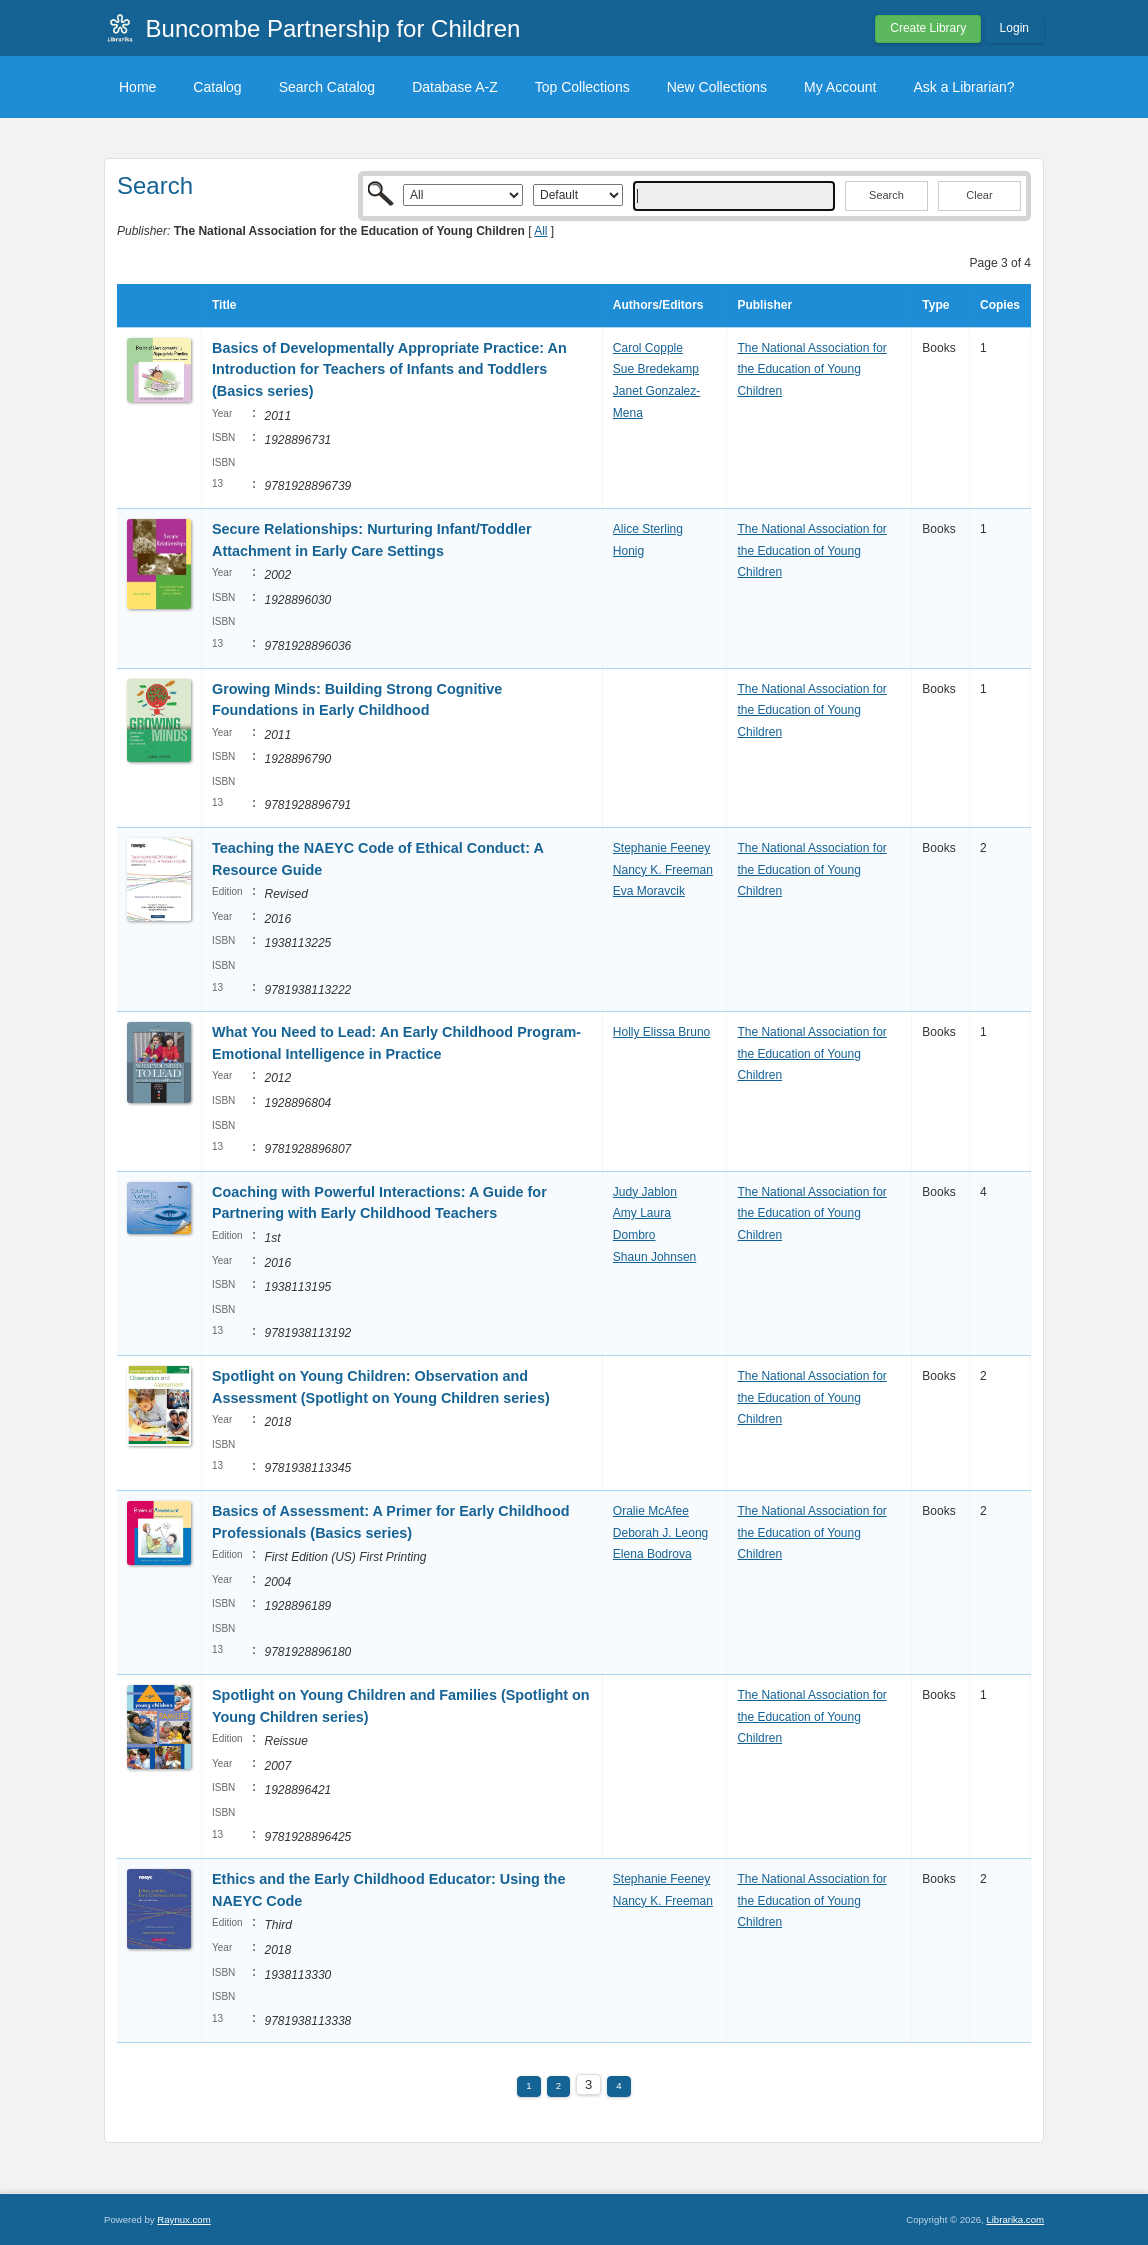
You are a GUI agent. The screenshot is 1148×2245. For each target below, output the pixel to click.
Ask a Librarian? (963, 87)
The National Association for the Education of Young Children (811, 369)
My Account (840, 87)
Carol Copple (648, 348)
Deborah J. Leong (660, 1533)
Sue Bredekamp (656, 369)
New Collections (717, 87)
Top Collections (582, 87)
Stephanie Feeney (661, 848)
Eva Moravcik (649, 891)
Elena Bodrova (652, 1554)
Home (137, 87)
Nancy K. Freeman (663, 870)
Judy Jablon (645, 1192)
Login (1014, 28)
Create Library (928, 28)
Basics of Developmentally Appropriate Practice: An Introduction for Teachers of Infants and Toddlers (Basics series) (389, 369)
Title (224, 305)
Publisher (764, 305)
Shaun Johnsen (654, 1257)
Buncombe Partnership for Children (333, 28)
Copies (1000, 305)
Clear (979, 195)
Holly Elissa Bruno (661, 1032)
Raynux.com (183, 2219)
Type (935, 305)
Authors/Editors (658, 305)
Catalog (217, 87)
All (540, 231)
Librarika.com (1015, 2219)
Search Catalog (327, 87)
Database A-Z (455, 87)
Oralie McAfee (651, 1511)
